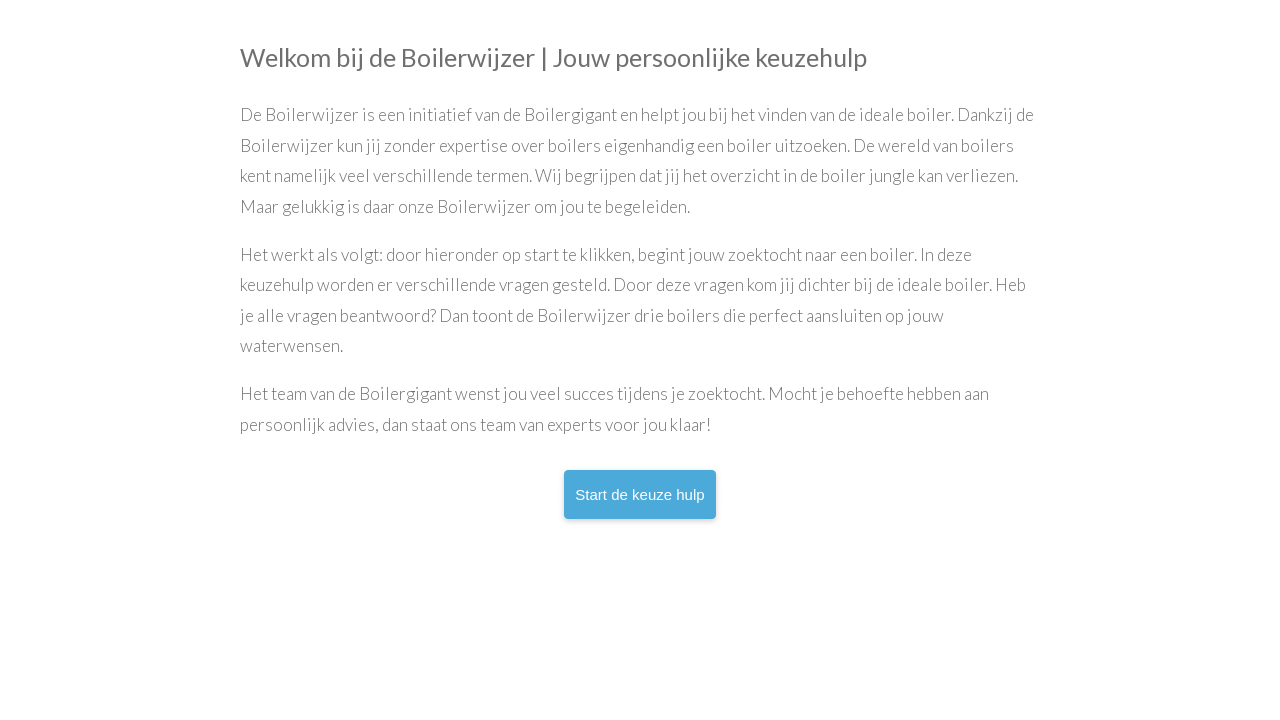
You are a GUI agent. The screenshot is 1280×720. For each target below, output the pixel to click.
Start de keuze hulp (639, 494)
